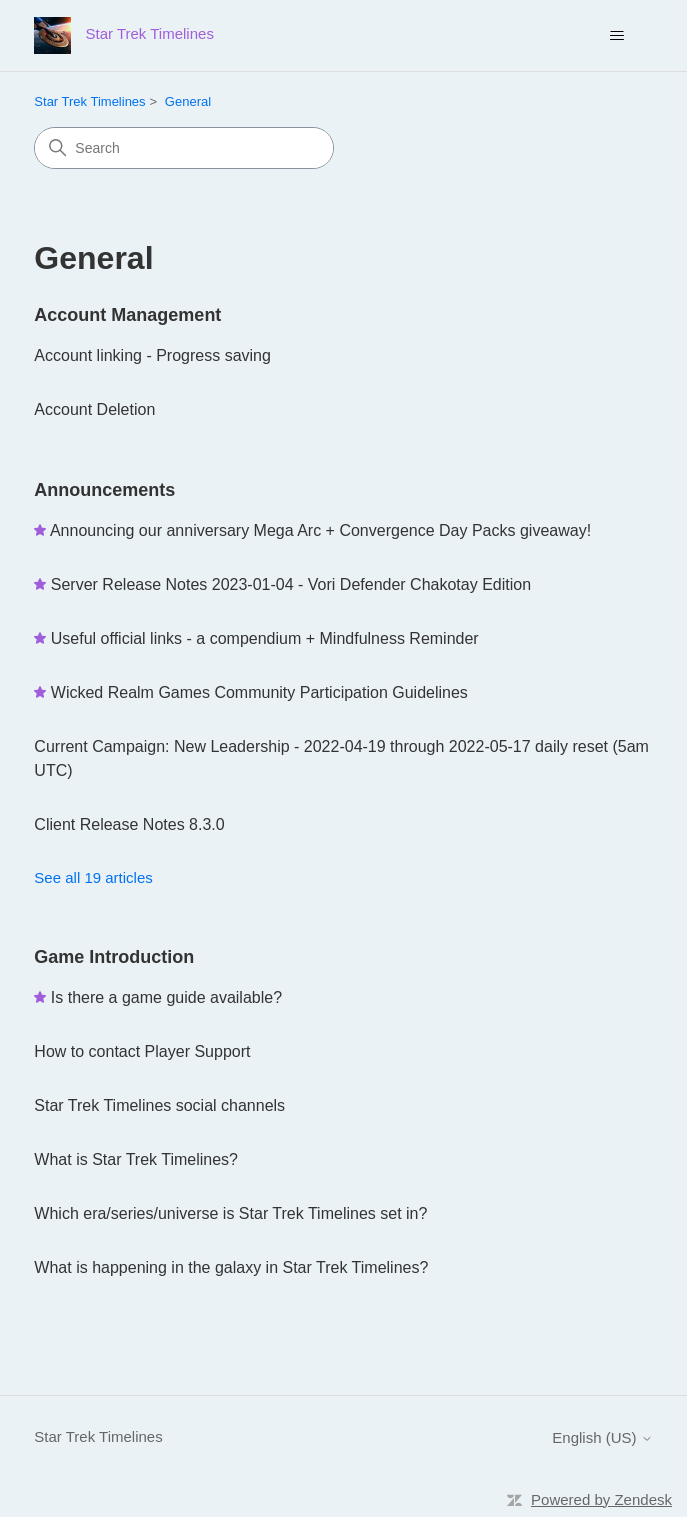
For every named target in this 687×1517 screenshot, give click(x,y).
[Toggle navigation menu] (617, 36)
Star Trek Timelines (89, 101)
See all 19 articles (93, 877)
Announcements (104, 490)
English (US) (602, 1437)
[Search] (184, 148)
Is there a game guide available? (166, 997)
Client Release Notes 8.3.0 (129, 824)
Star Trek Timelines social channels (159, 1105)
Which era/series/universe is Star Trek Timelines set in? (230, 1213)
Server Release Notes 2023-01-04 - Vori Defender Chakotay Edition (291, 584)
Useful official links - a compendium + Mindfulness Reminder (265, 638)
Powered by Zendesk (601, 1499)
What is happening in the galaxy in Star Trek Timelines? (231, 1267)
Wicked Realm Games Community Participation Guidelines (259, 692)
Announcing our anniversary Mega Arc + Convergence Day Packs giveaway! (320, 530)
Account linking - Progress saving (152, 355)
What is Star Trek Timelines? (136, 1159)
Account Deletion (94, 409)
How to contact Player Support (142, 1051)
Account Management (127, 315)
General (188, 101)
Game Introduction (114, 957)
